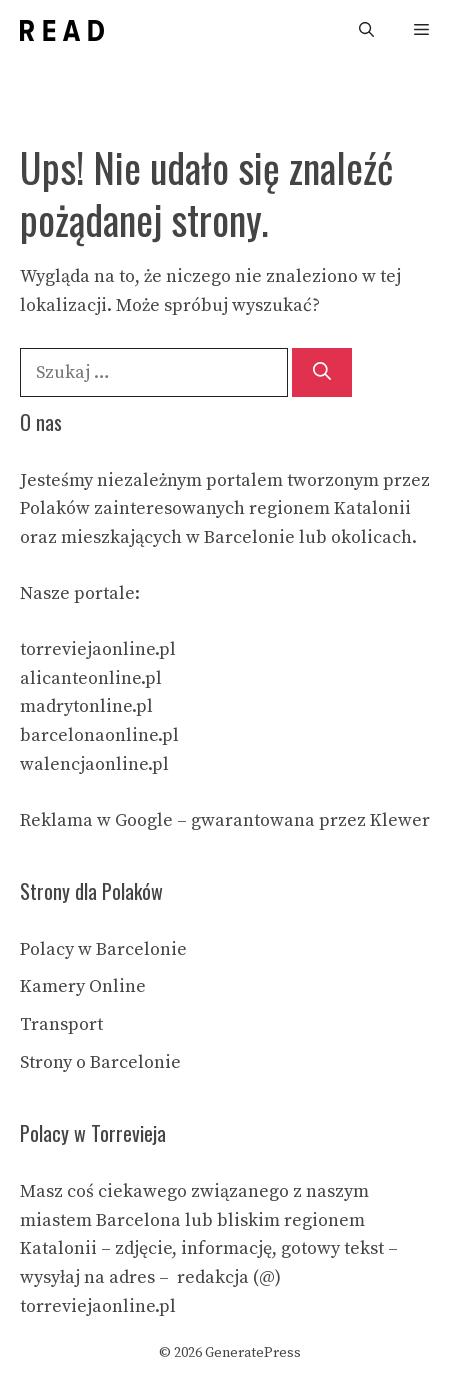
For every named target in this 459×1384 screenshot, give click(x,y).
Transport (61, 1024)
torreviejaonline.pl (98, 649)
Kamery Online (83, 986)
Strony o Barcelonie (100, 1062)
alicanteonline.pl (91, 678)
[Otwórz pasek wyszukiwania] (366, 30)
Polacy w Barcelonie (103, 949)
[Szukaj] (322, 372)
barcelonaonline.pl (99, 735)
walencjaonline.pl (94, 764)
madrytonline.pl (86, 706)
